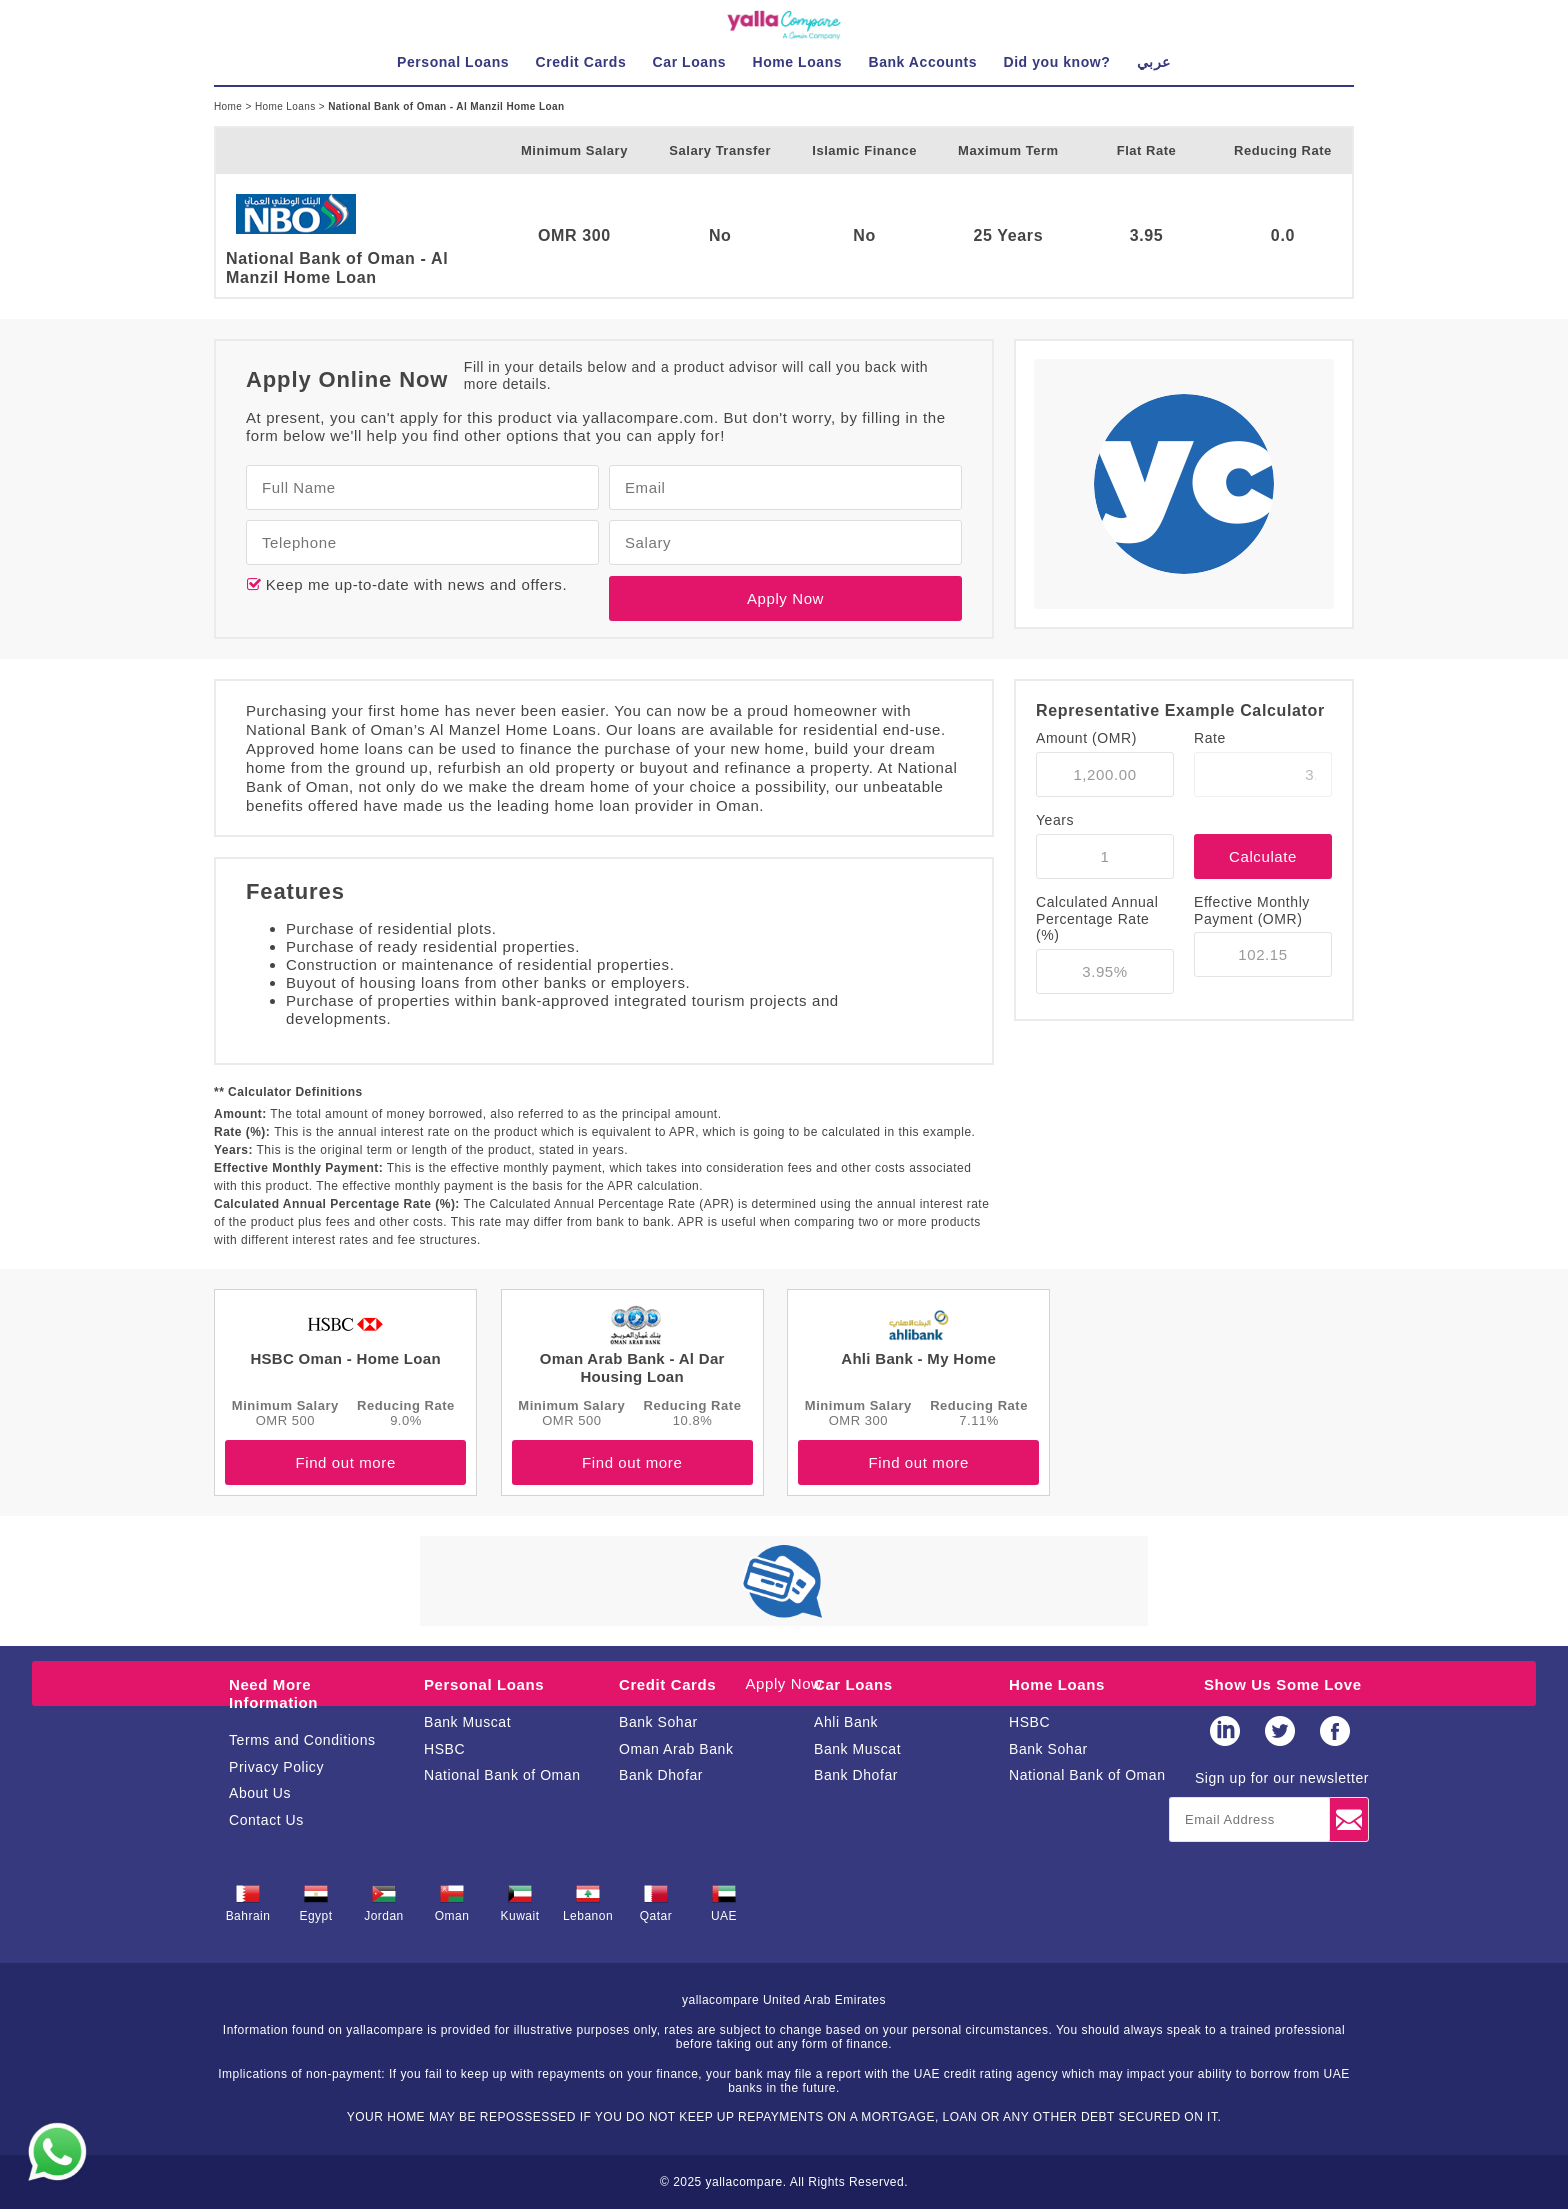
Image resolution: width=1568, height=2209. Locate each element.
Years (1055, 820)
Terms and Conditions (302, 1740)
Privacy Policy (276, 1767)
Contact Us (266, 1820)
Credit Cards (667, 1684)
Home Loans (287, 106)
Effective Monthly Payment (1252, 910)
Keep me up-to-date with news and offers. (414, 584)
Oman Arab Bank (676, 1749)
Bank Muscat (467, 1722)
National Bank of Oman (502, 1775)
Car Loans (853, 1684)
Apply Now (785, 598)
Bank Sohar (658, 1722)
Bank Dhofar (661, 1775)
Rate (1210, 738)
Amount (1086, 738)
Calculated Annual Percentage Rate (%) (1097, 919)
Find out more (345, 1462)
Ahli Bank (846, 1722)
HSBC (444, 1749)
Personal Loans (484, 1684)
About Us (260, 1793)
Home (229, 106)
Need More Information (273, 1693)
